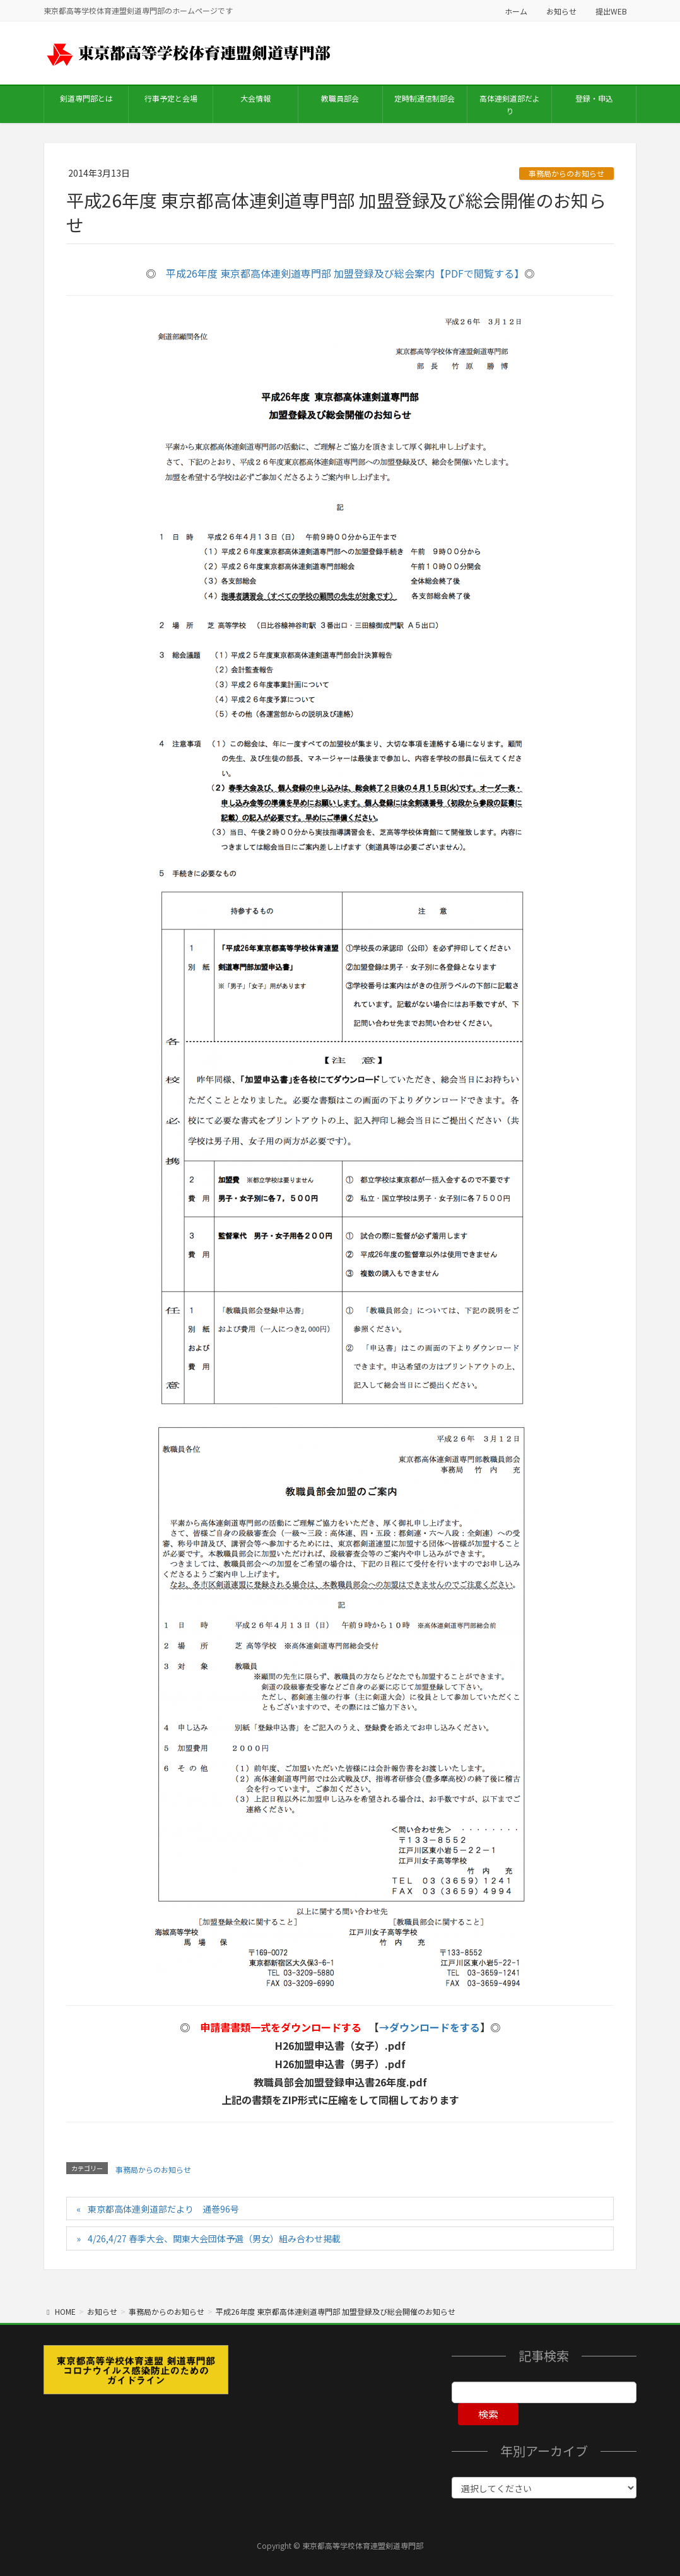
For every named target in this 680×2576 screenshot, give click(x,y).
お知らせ (561, 11)
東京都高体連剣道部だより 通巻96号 (163, 2209)
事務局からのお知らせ (566, 173)
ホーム (516, 11)
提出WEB (611, 11)
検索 (488, 2413)
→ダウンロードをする (429, 2027)
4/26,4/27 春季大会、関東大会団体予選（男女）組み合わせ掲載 (214, 2238)
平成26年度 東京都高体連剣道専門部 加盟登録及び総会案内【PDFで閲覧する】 (345, 273)
